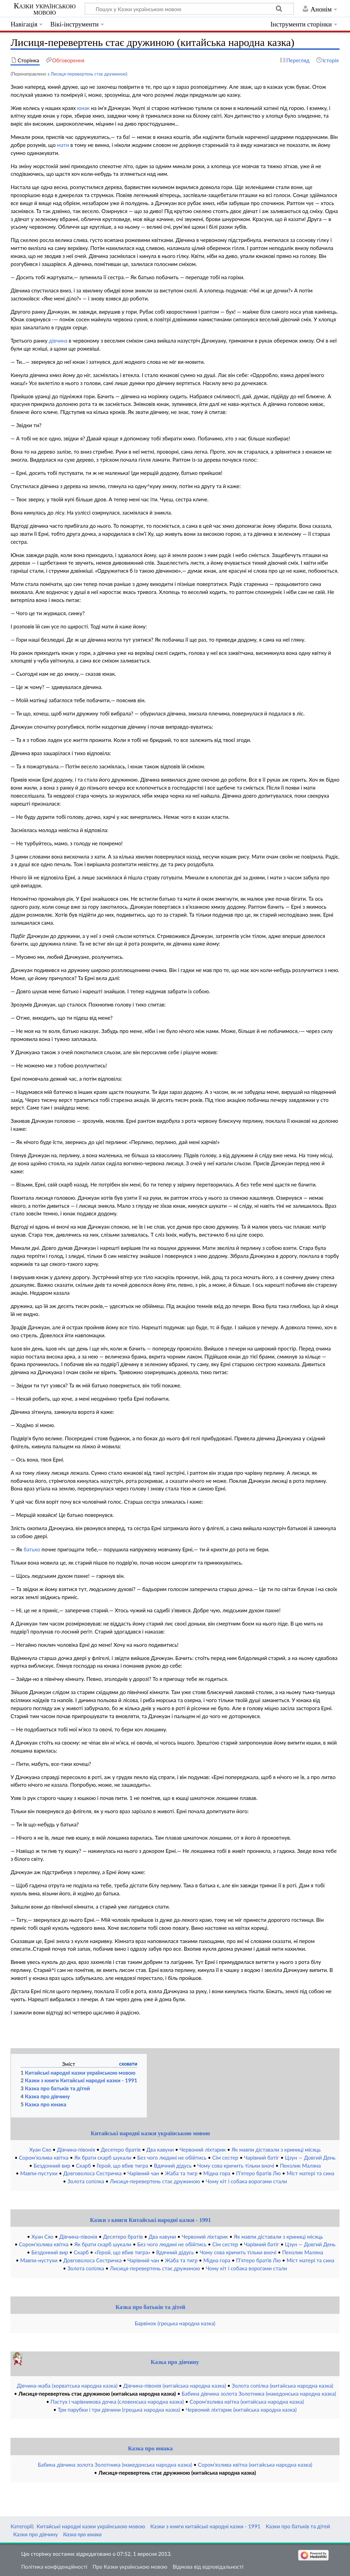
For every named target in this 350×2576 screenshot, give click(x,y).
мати (63, 145)
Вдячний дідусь (173, 2165)
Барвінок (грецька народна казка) (175, 2323)
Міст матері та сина (310, 2173)
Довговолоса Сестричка (92, 2173)
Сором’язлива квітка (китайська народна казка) (246, 2401)
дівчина (58, 340)
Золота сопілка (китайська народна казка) (282, 2385)
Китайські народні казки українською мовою (150, 2133)
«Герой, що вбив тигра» (122, 2252)
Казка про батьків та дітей (150, 2307)
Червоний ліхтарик (203, 2149)
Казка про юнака (150, 2448)
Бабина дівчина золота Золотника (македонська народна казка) (259, 2393)
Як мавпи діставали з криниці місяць (276, 2149)
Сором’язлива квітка (43, 2157)
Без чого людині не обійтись (172, 2157)
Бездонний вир (51, 2165)
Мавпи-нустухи (38, 2260)
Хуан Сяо (40, 2149)
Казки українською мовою (45, 9)
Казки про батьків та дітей (298, 2526)
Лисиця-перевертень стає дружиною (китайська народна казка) (97, 2393)
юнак (83, 108)
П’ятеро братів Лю (258, 2173)
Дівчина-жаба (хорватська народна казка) (67, 2385)
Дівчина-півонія (76, 2149)
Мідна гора (217, 2173)
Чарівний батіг (261, 2157)
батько (32, 1549)
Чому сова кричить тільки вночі (235, 2165)
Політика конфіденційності (54, 2566)
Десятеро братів (120, 2149)
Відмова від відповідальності (208, 2566)
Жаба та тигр (181, 2173)
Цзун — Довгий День (310, 2157)
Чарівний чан (143, 2173)
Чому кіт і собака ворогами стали (246, 2181)
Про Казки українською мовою (130, 2566)
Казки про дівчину (35, 2534)
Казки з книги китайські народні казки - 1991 (205, 2526)
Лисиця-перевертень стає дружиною (88, 74)
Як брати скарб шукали (102, 2157)
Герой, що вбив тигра (122, 2165)
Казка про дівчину (175, 2362)
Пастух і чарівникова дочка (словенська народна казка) (117, 2401)
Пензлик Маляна (300, 2165)
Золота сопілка (85, 2181)
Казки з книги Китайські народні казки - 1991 (150, 2220)
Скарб (83, 2165)
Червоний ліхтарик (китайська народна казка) (241, 2409)
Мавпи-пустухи (38, 2173)
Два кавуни (160, 2149)
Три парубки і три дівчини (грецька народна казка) (119, 2409)
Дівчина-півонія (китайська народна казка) (174, 2385)
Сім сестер (225, 2157)
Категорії (21, 2526)
